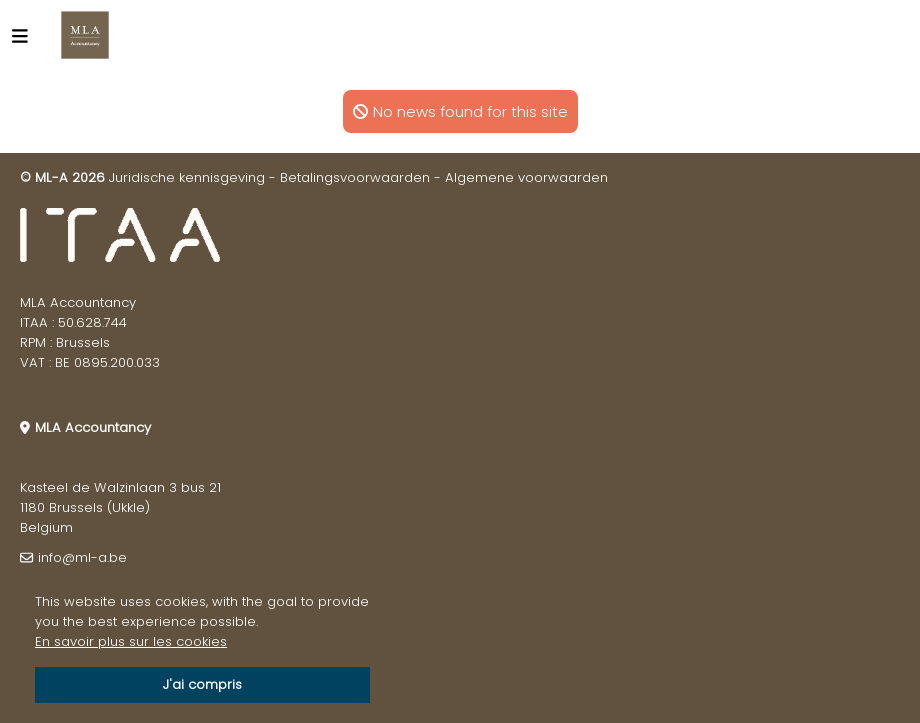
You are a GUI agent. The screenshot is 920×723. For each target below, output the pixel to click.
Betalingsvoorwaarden (355, 177)
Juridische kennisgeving (187, 177)
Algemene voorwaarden (526, 177)
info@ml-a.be (82, 557)
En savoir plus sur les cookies (131, 641)
